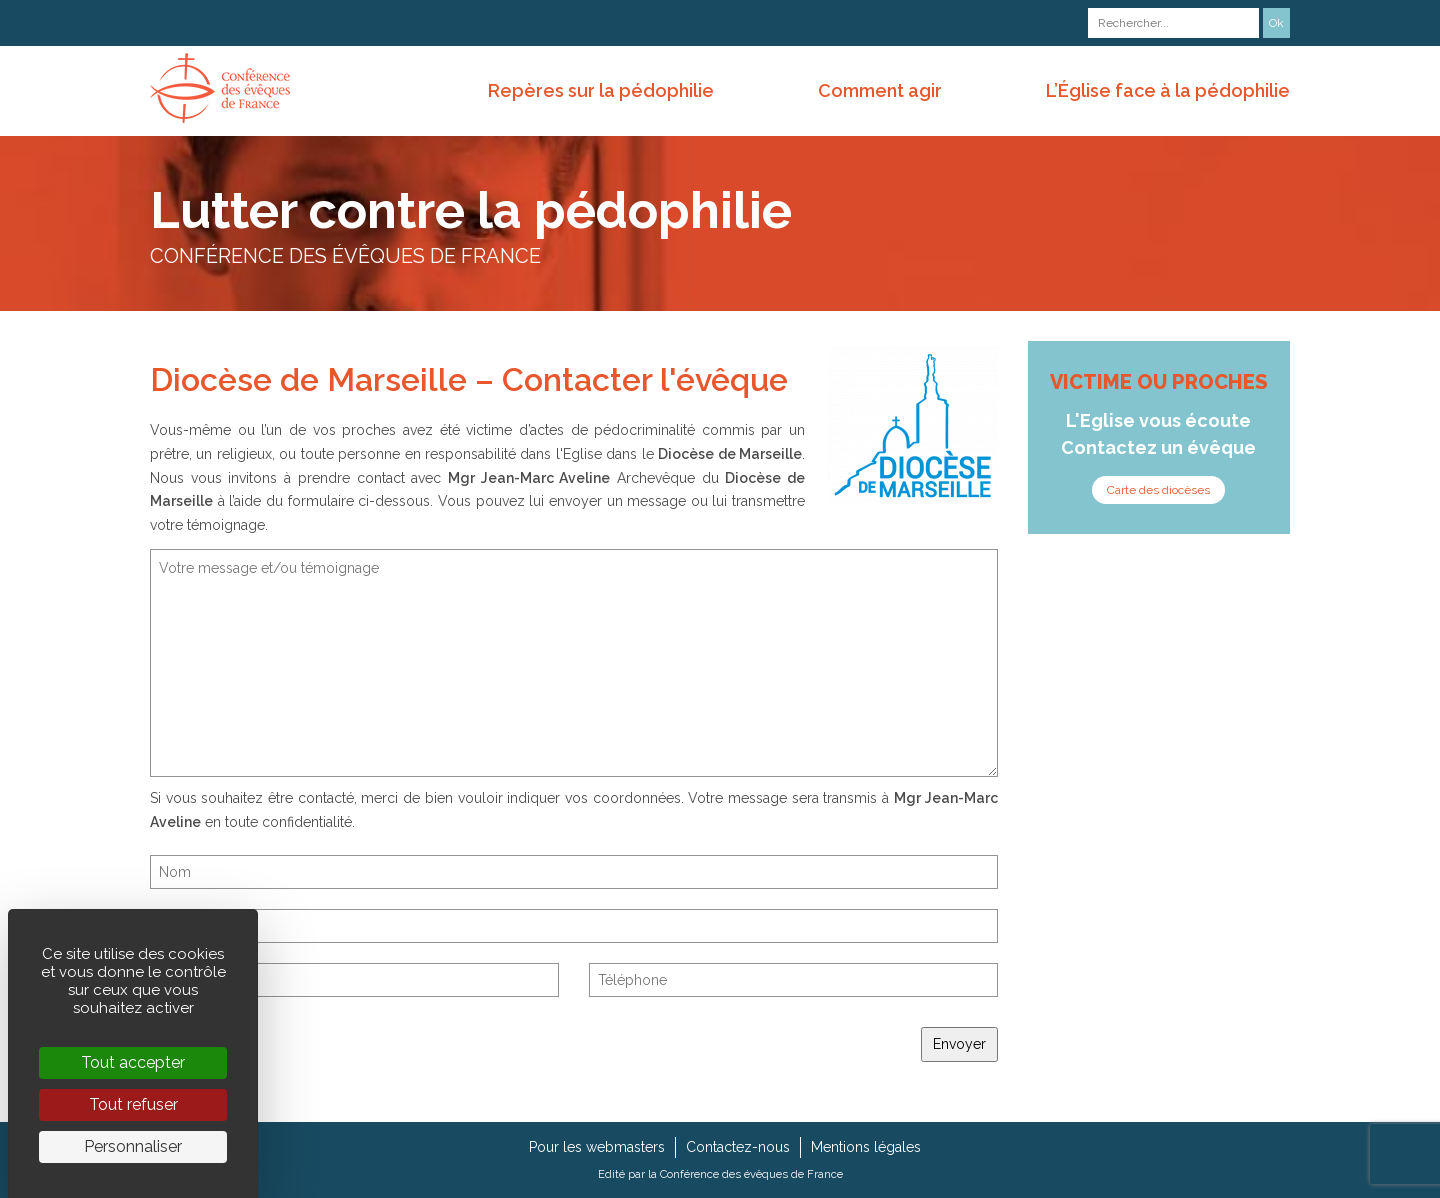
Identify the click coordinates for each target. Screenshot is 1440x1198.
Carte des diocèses (1158, 490)
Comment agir (880, 90)
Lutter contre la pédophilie (471, 210)
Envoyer (959, 1044)
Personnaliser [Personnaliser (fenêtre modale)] (133, 1146)
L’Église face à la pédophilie (1168, 90)
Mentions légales (866, 1147)
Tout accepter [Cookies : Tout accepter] (133, 1062)
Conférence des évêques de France (751, 1174)
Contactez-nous (738, 1147)
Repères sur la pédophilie (601, 90)
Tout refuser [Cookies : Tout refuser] (133, 1104)
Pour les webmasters (597, 1147)
